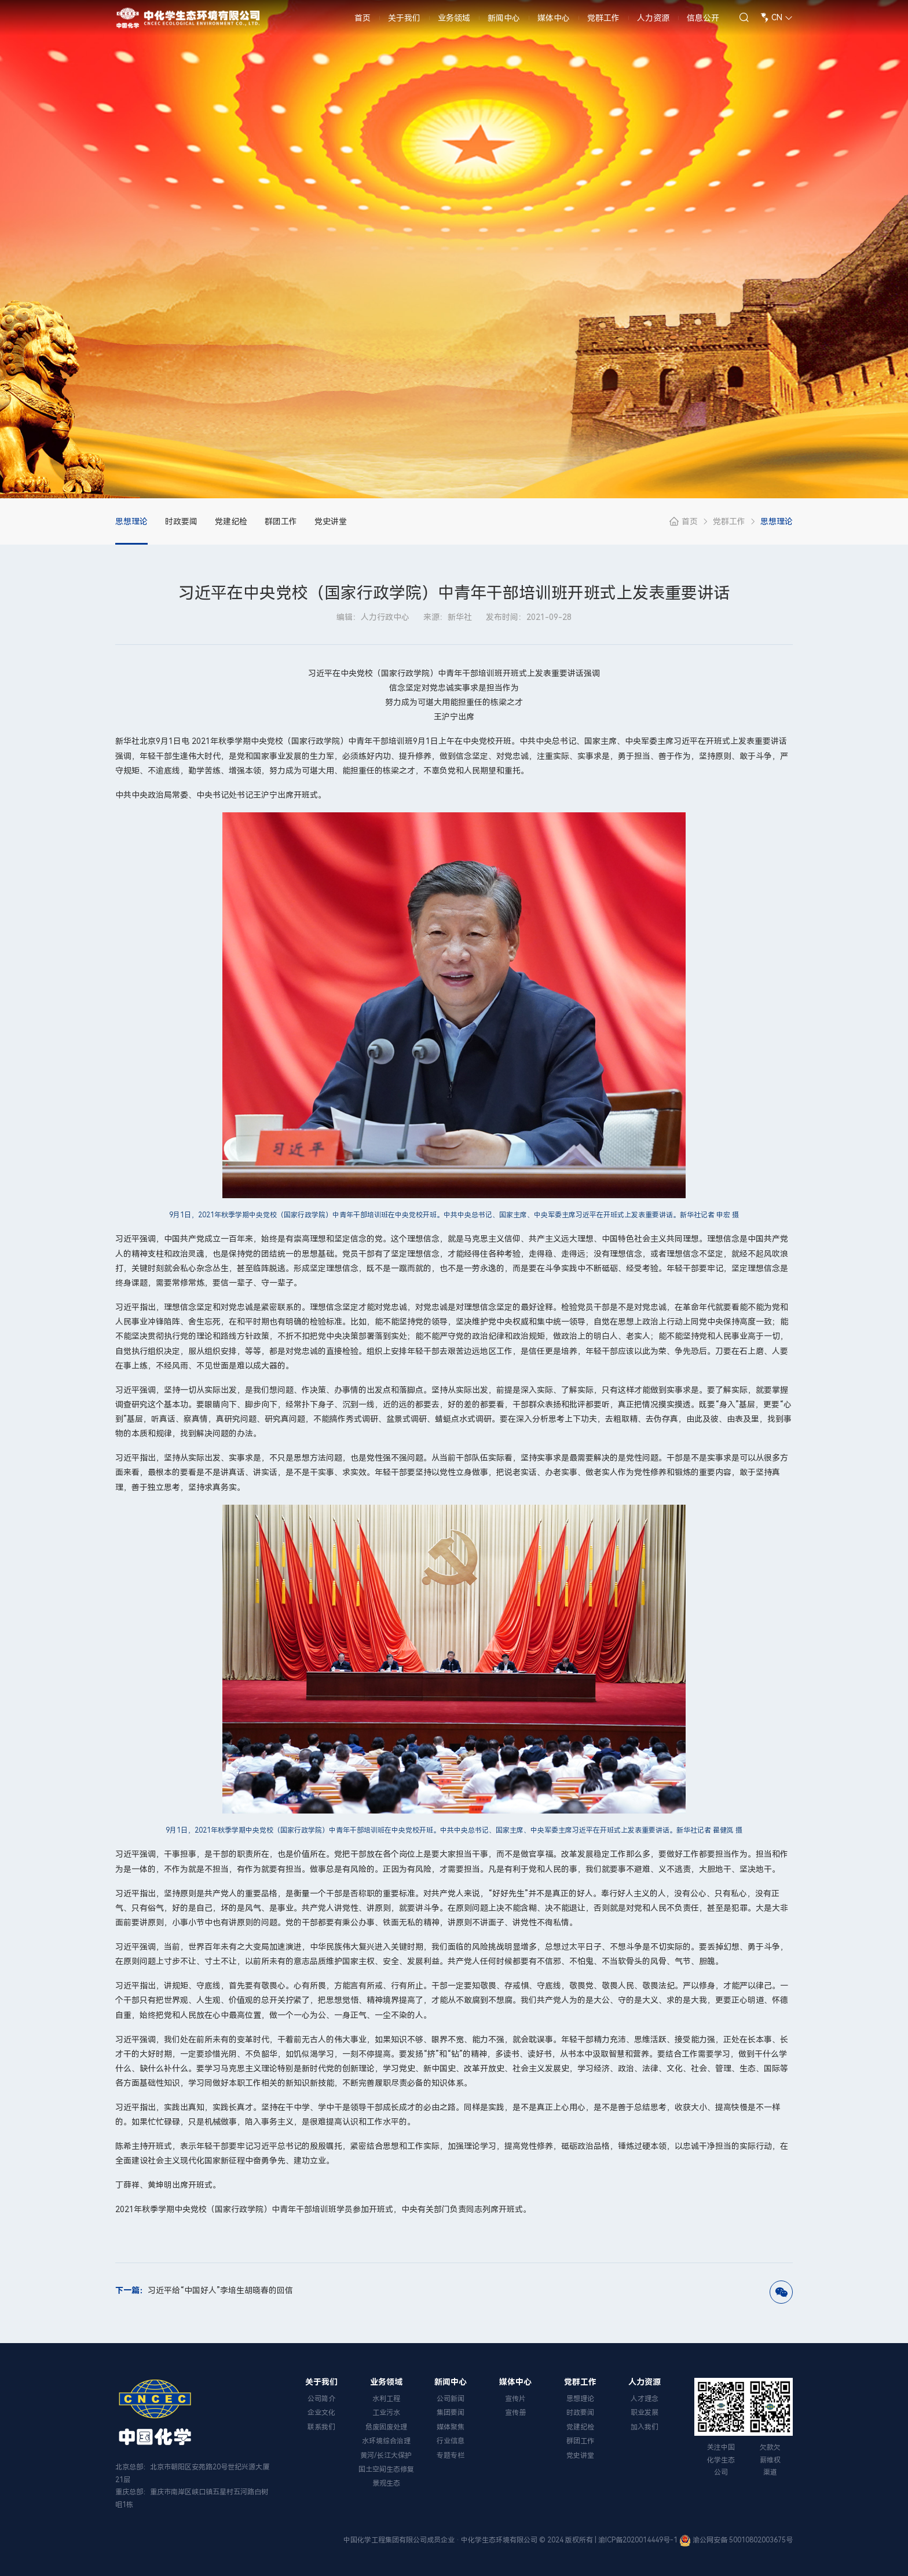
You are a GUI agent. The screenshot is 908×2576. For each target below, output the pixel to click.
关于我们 (404, 23)
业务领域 (454, 23)
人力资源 (653, 23)
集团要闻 (450, 2413)
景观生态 (386, 2483)
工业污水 (386, 2413)
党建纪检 (231, 521)
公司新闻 (450, 2399)
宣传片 (515, 2399)
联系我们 (321, 2427)
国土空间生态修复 (386, 2469)
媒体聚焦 (450, 2427)
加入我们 (644, 2427)
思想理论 (131, 521)
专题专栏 (450, 2455)
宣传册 (515, 2413)
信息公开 (703, 23)
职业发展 (644, 2413)
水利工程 (386, 2399)
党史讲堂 (330, 521)
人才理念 (644, 2399)
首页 (362, 23)
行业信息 (450, 2441)
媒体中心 (553, 23)
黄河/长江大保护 (386, 2455)
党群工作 (603, 23)
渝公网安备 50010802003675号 (743, 2540)
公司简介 (321, 2399)
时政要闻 (181, 521)
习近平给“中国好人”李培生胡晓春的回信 (204, 2290)
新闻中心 (504, 23)
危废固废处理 (386, 2427)
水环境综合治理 (386, 2441)
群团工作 (281, 521)
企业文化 (321, 2413)
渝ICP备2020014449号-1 (638, 2540)
